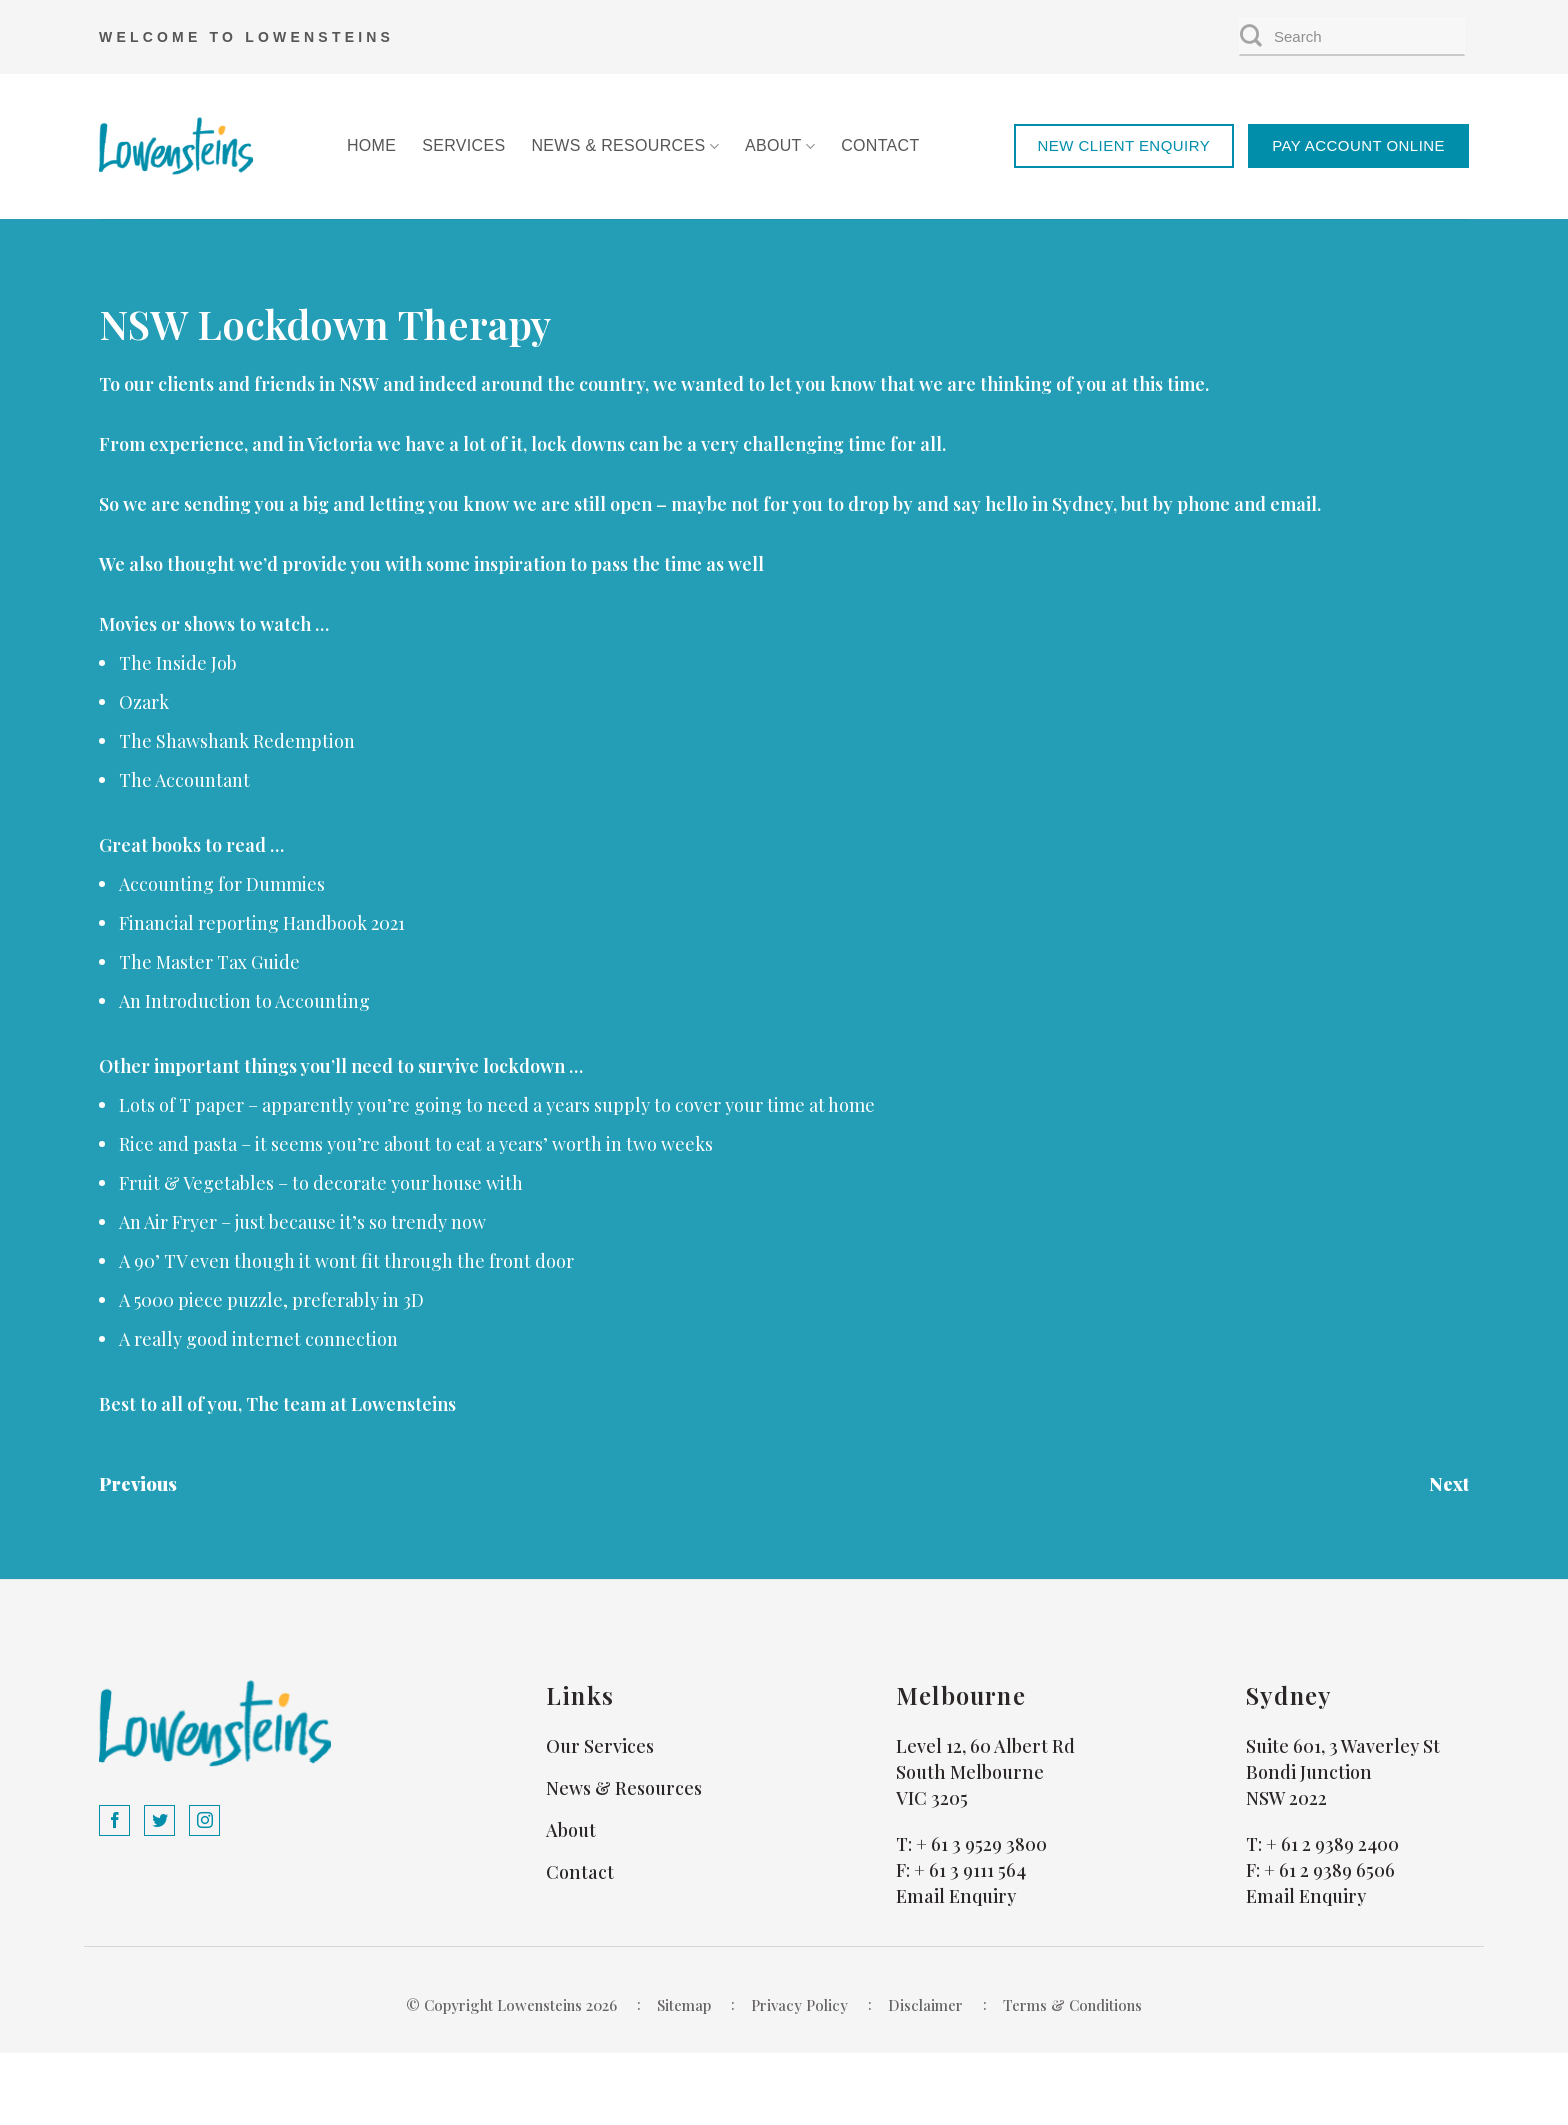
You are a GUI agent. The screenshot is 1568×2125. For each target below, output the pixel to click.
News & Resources (625, 146)
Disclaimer (925, 2005)
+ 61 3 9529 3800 (981, 1844)
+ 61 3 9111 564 (970, 1870)
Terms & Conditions (1072, 2005)
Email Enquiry (956, 1896)
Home (371, 145)
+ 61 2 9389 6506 (1329, 1870)
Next (1449, 1484)
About (780, 146)
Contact (880, 145)
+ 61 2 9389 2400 (1332, 1844)
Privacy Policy (799, 2005)
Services (463, 145)
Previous (138, 1484)
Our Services (600, 1746)
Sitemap (684, 2005)
